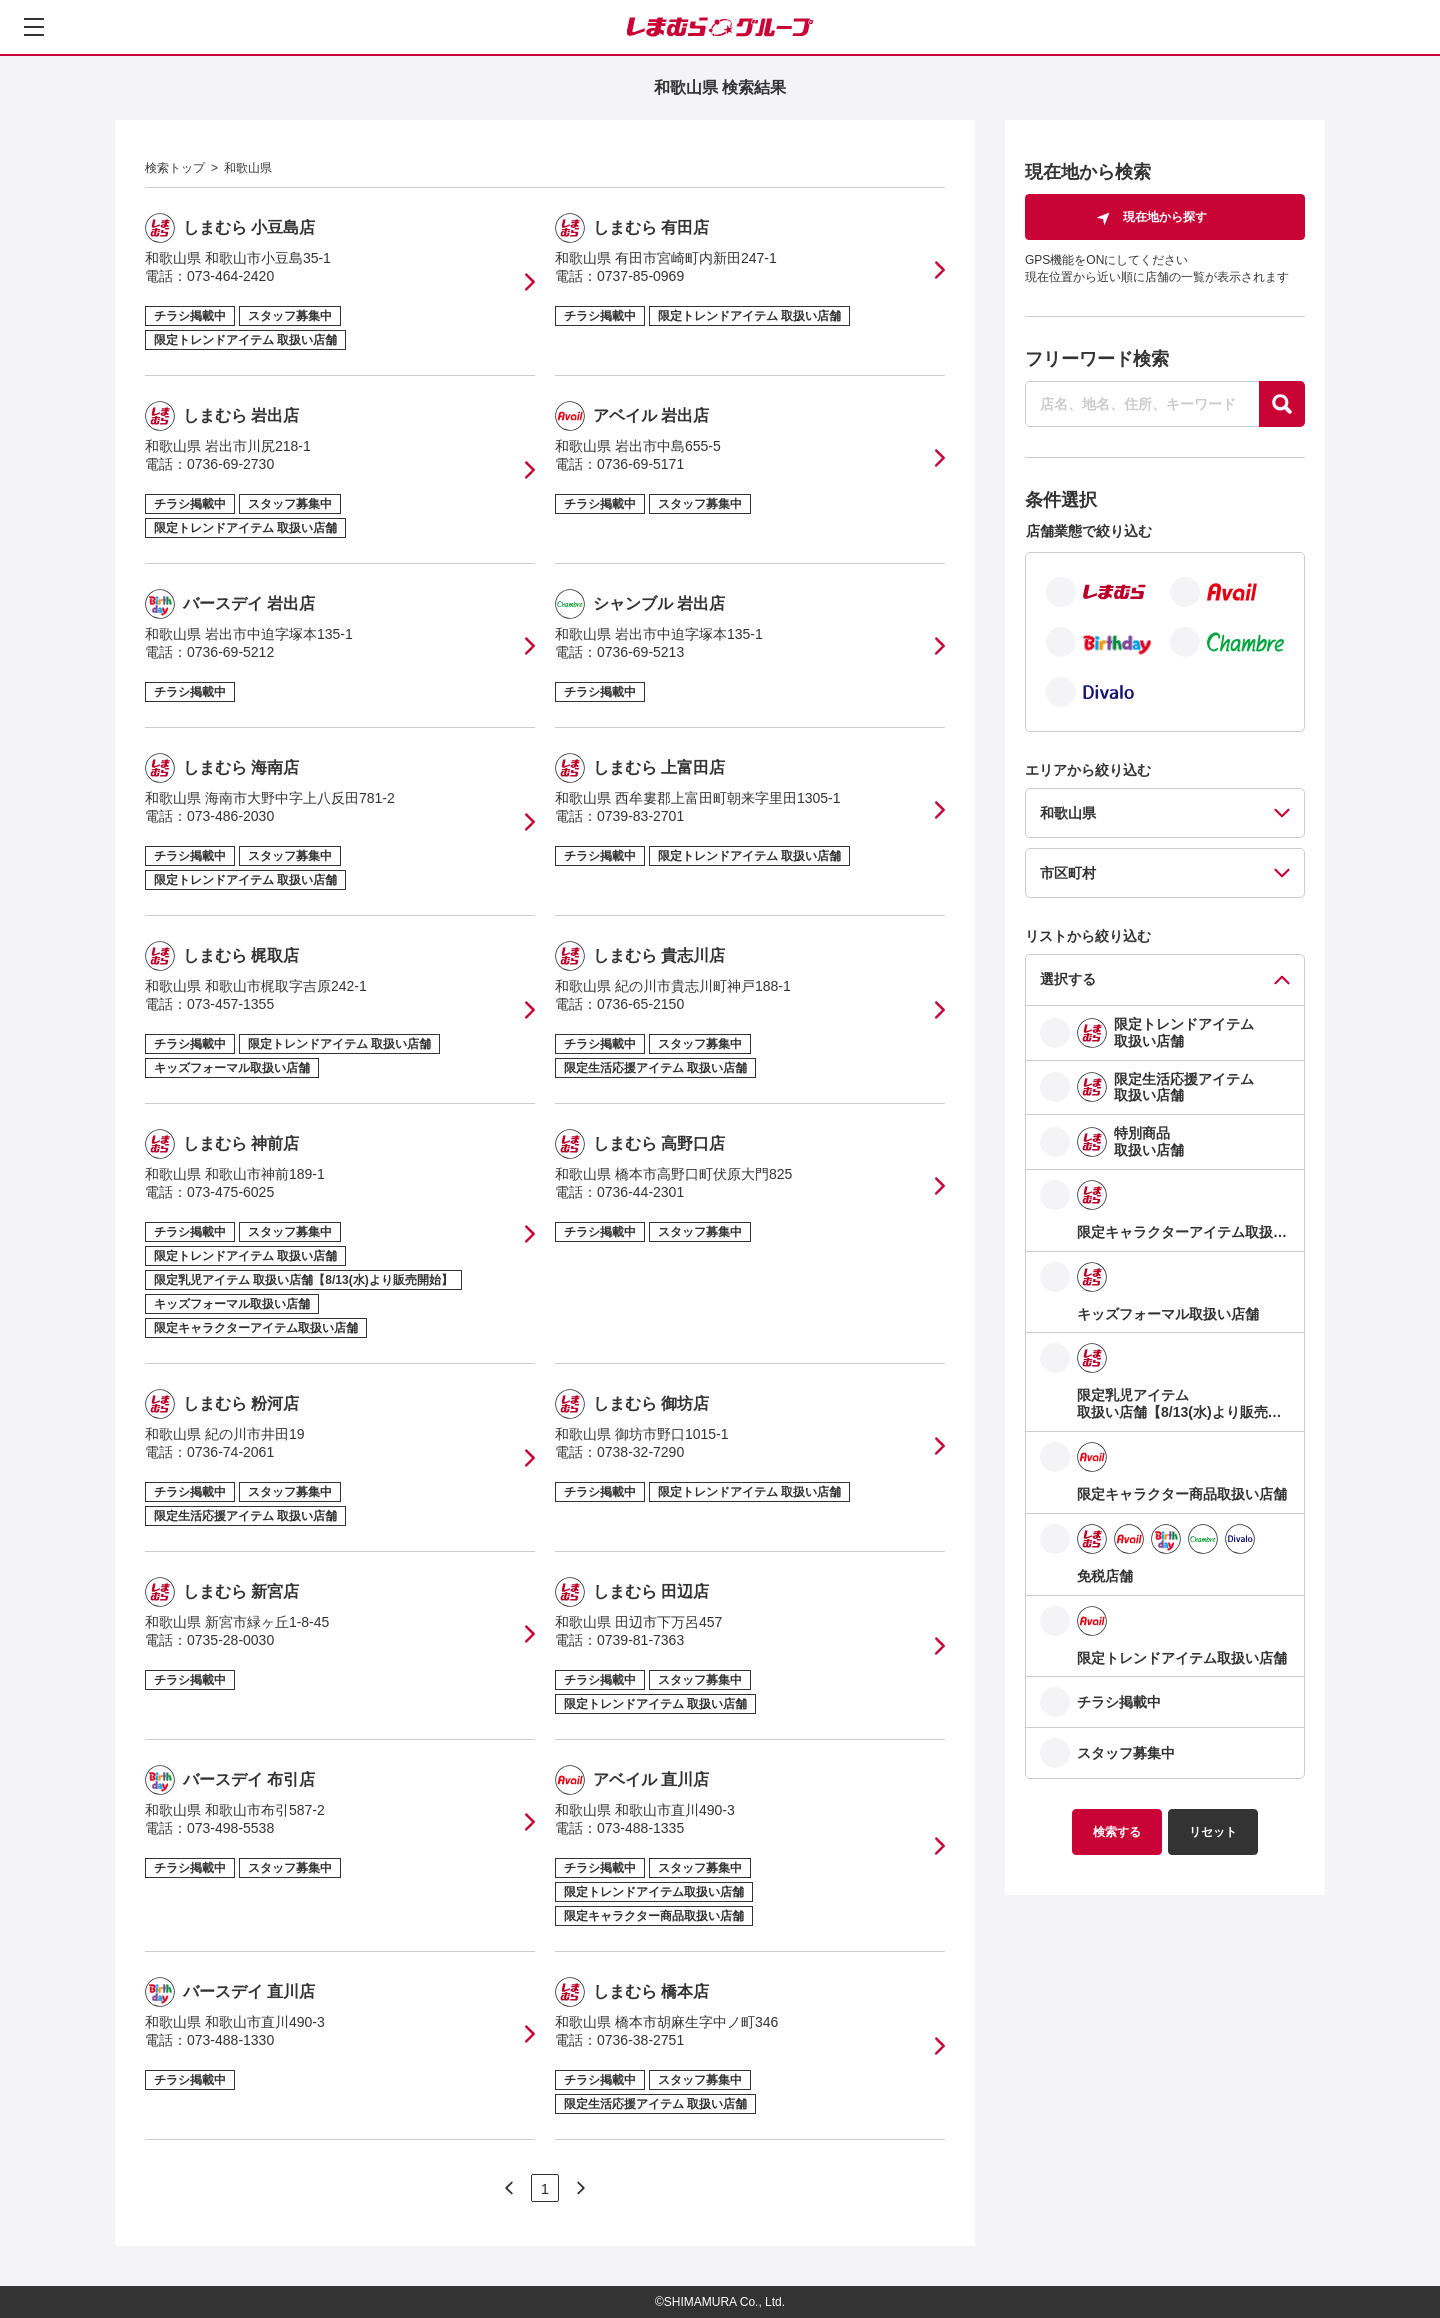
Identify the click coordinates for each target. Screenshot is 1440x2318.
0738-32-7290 (640, 1452)
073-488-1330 (230, 2040)
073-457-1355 (230, 1004)
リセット (1213, 1832)
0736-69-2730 (230, 464)
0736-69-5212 (230, 652)
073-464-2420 (230, 276)
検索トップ (175, 168)
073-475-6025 (230, 1192)
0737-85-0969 (640, 276)
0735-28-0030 (230, 1640)
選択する (1068, 979)
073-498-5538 (230, 1828)
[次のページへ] (509, 2188)
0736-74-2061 (230, 1452)
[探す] (1282, 404)
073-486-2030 (230, 816)
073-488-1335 (640, 1828)
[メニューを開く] (34, 27)
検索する (1117, 1832)
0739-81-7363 (640, 1640)
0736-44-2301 (640, 1192)
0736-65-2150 (640, 1004)
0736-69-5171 (640, 464)
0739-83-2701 (640, 816)
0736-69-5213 (640, 652)
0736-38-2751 (640, 2040)
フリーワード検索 (1097, 359)
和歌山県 (248, 168)
